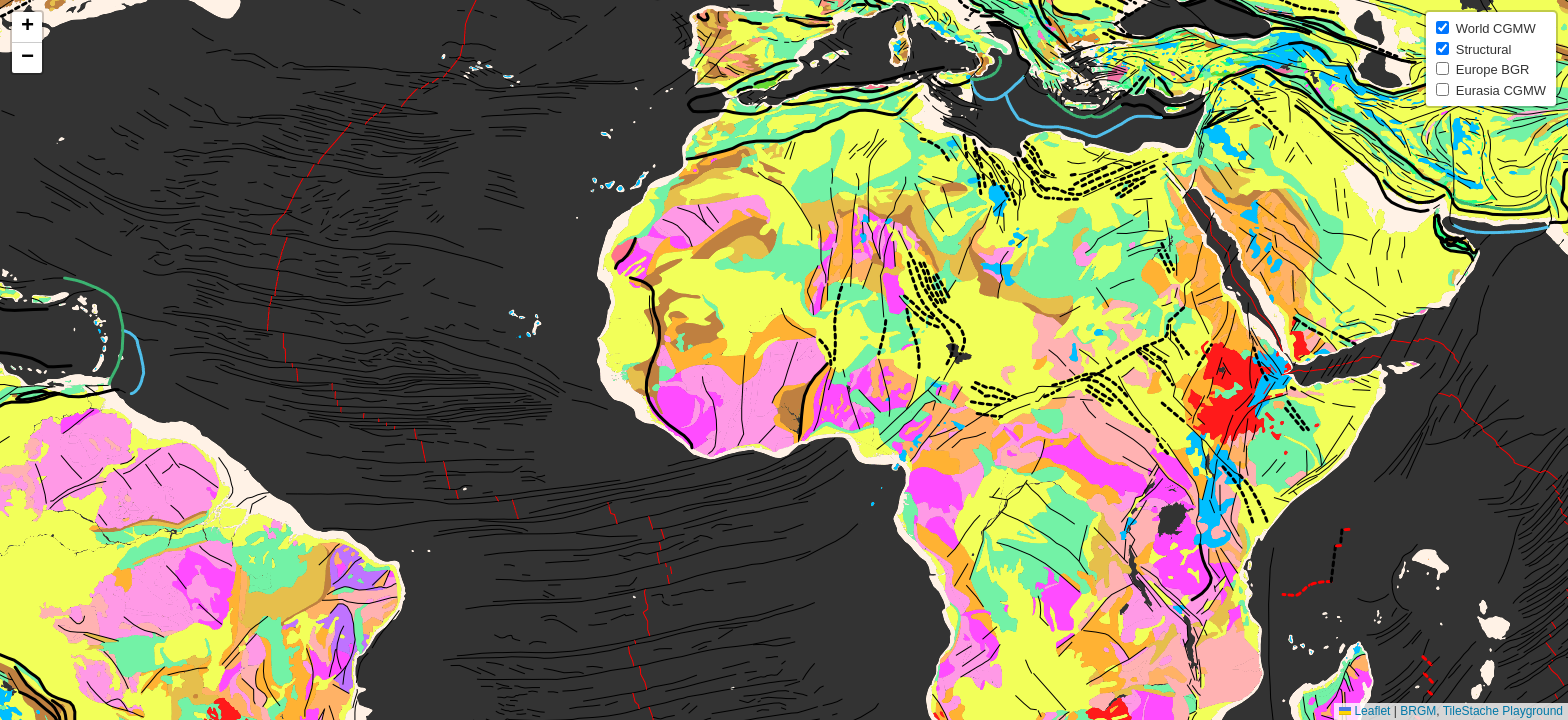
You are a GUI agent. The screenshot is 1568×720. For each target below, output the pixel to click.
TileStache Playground (1503, 711)
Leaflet (1364, 711)
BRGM (1418, 711)
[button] (27, 27)
